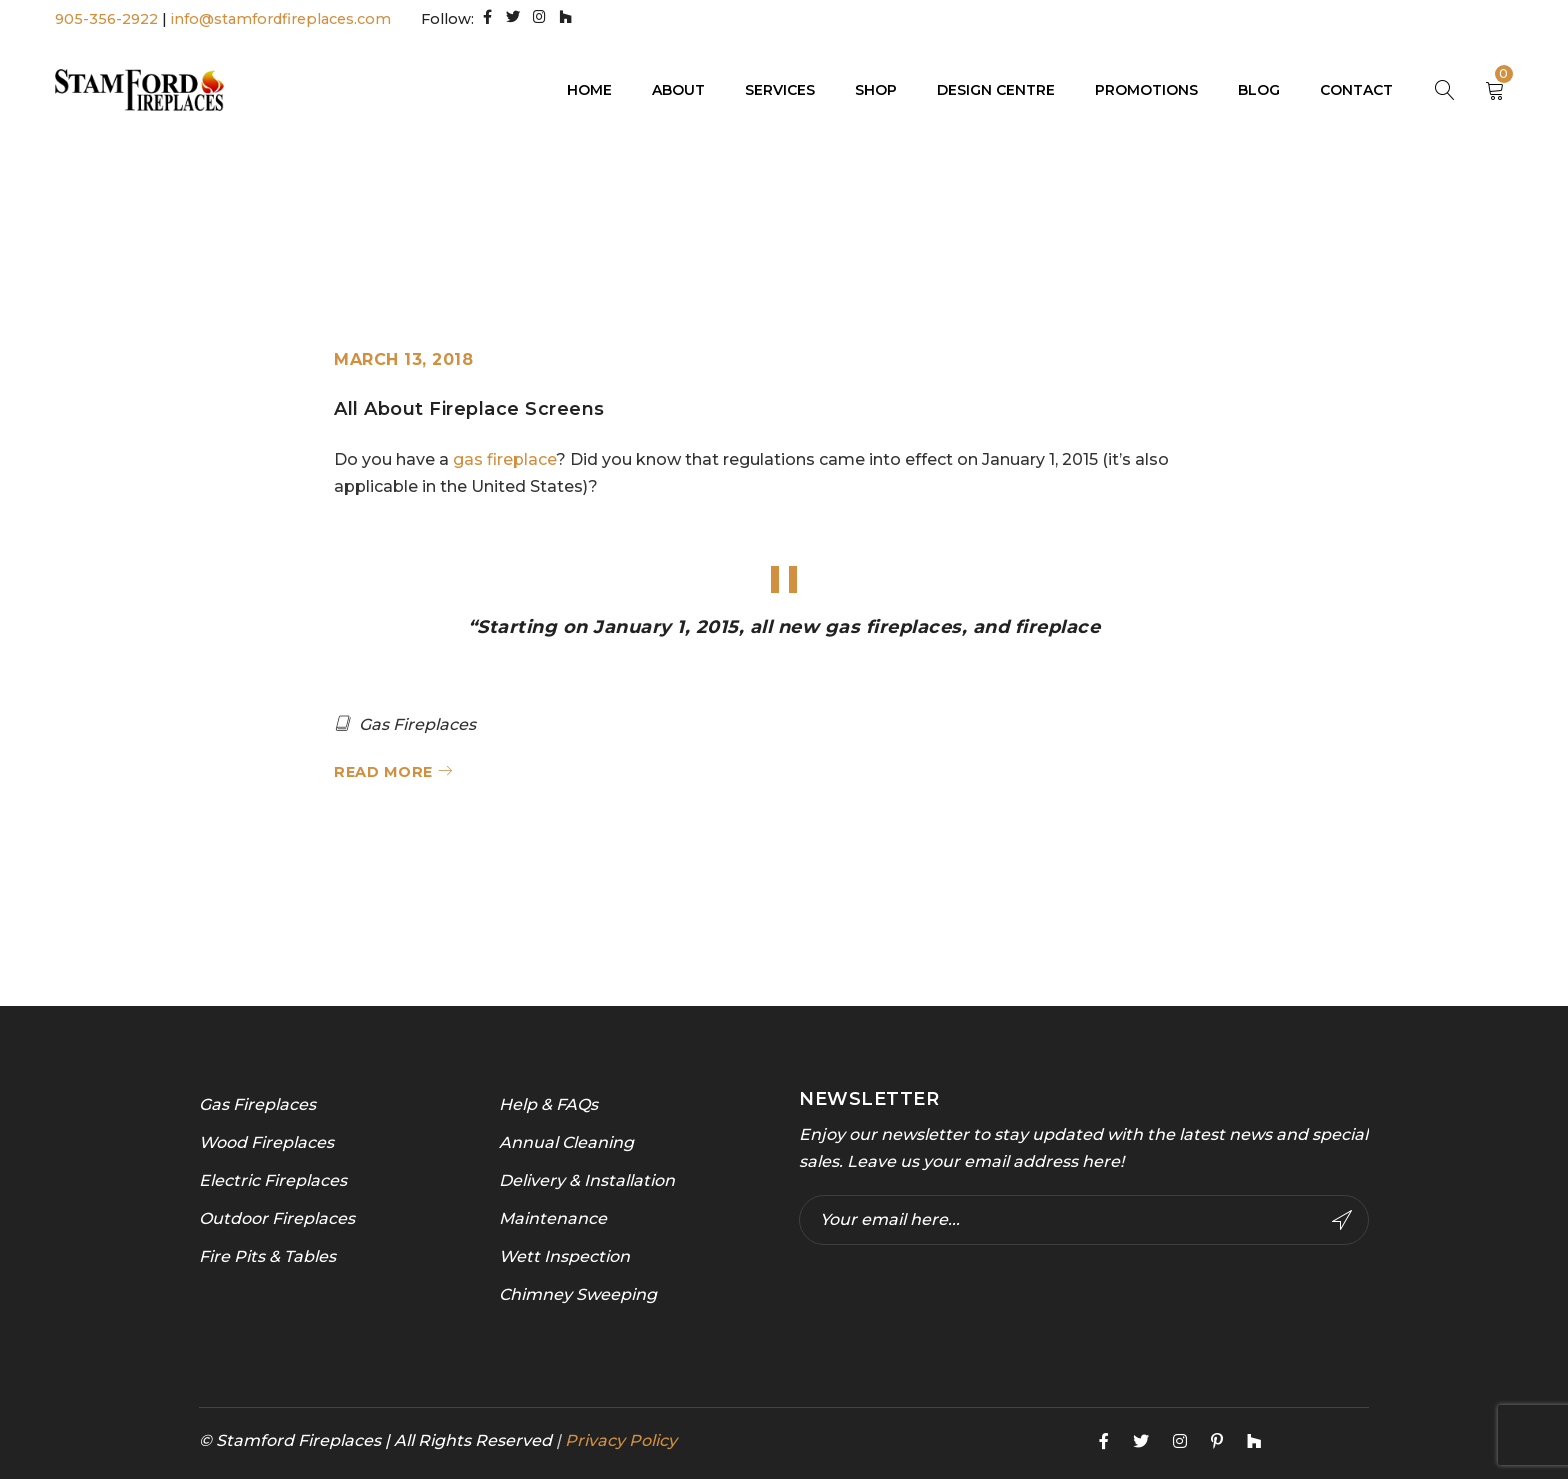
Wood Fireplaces (266, 1141)
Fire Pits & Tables (267, 1255)
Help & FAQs (548, 1103)
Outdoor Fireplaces (277, 1217)
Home (1200, 207)
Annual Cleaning (566, 1141)
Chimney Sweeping (578, 1293)
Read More (383, 771)
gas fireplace (504, 458)
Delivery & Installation (587, 1179)
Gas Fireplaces (417, 723)
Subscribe (1342, 1219)
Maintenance (553, 1217)
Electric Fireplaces (273, 1179)
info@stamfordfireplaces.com (281, 19)
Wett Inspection (564, 1255)
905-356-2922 (106, 19)
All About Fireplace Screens (469, 409)
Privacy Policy (621, 1439)
